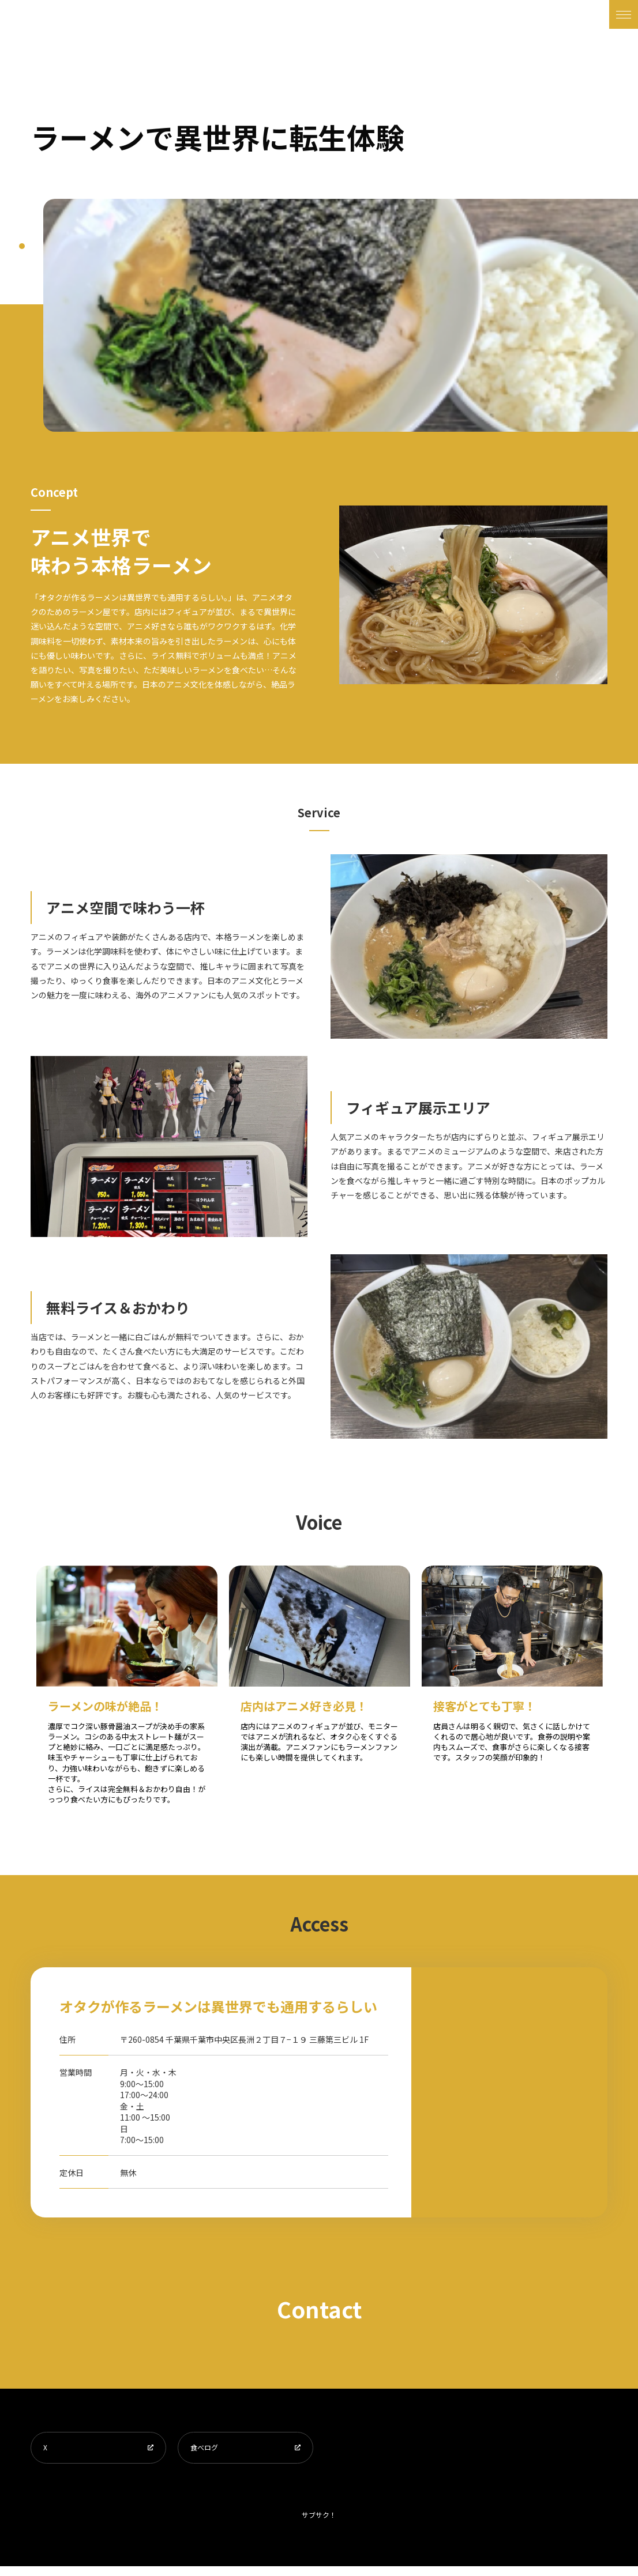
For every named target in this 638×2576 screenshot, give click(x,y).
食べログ (209, 2452)
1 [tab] (22, 246)
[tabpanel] (340, 315)
